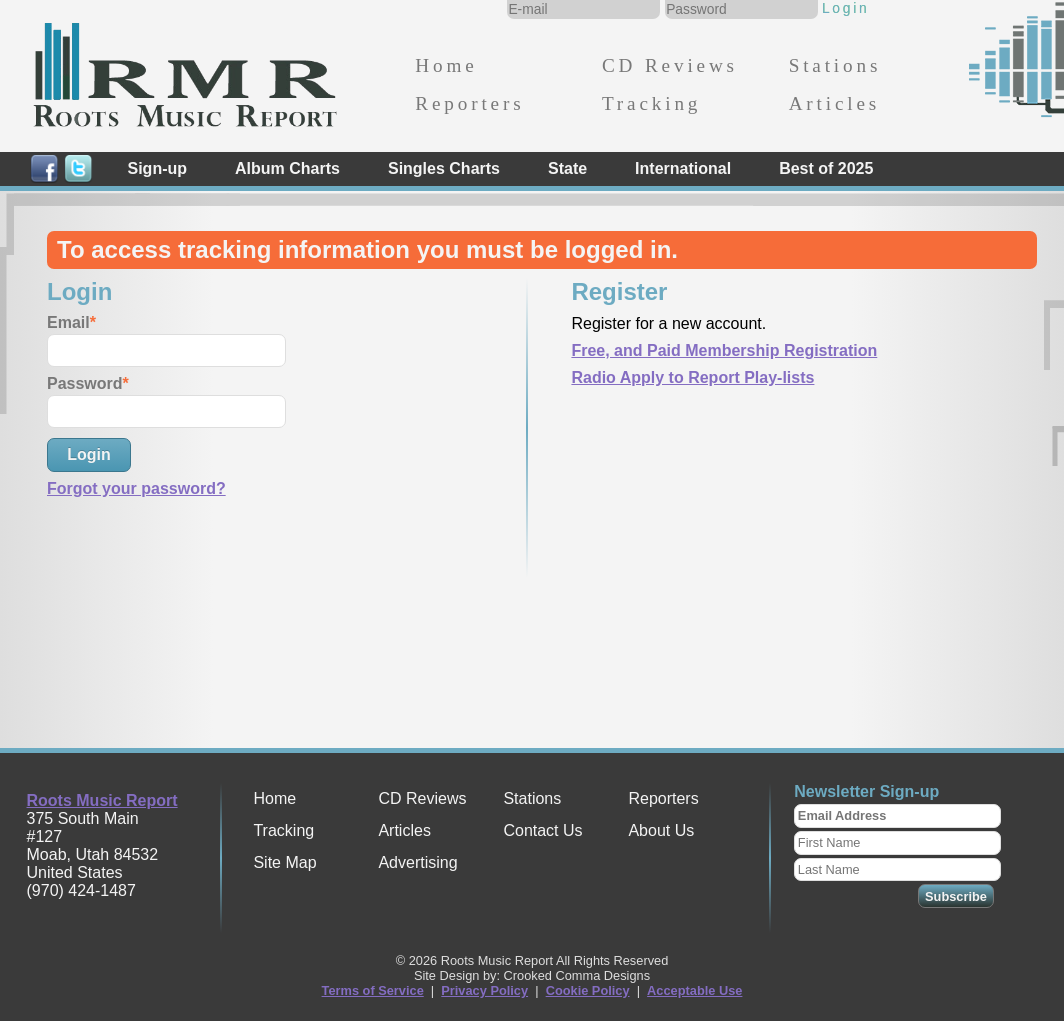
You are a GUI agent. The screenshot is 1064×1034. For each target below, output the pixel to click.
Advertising (417, 862)
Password (85, 383)
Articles (834, 103)
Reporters (469, 103)
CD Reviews (670, 65)
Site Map (284, 862)
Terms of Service (373, 990)
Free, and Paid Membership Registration (724, 350)
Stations (835, 65)
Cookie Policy (588, 990)
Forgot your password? (136, 488)
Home (446, 65)
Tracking (651, 103)
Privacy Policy (484, 990)
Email (68, 322)
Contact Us (542, 830)
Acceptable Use (694, 990)
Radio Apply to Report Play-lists (692, 377)
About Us (661, 830)
